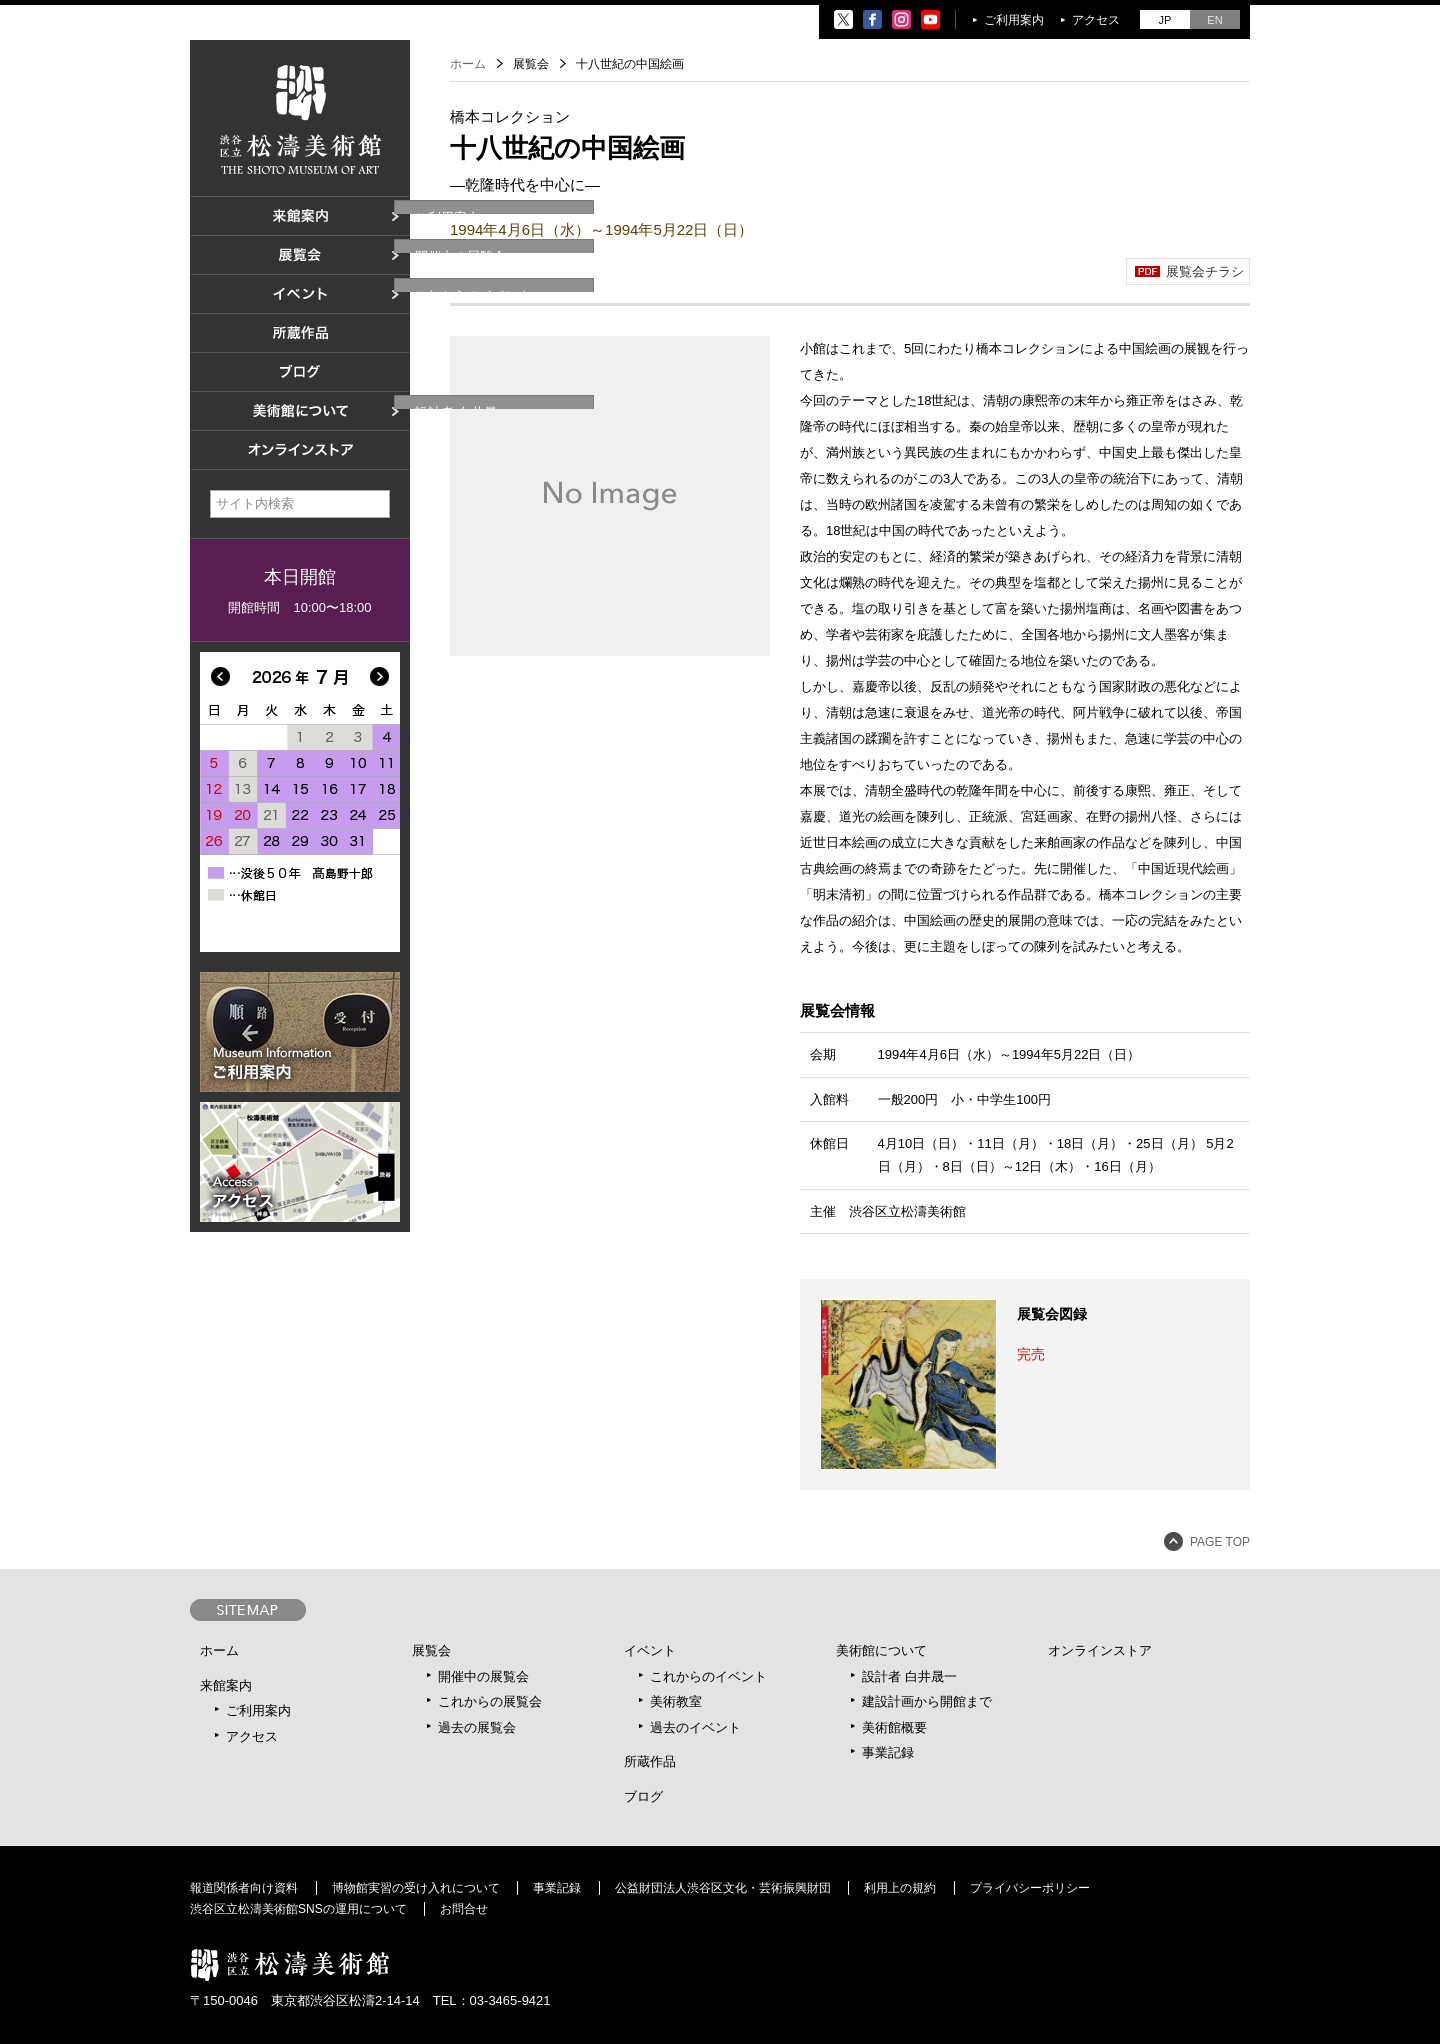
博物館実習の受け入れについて (416, 1888)
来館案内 (226, 1685)
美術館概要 (894, 1727)
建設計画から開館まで (927, 1701)
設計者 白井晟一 (909, 1676)
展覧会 (431, 1650)
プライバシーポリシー (1030, 1888)
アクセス (1096, 20)
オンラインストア (1100, 1650)
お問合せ (464, 1909)
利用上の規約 (900, 1888)
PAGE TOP (1220, 1542)
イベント (650, 1650)
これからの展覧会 (490, 1701)
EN (1214, 20)
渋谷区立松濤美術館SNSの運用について (298, 1909)
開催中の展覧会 (483, 1676)
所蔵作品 (650, 1761)
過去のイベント (695, 1727)
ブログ (643, 1796)
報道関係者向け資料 (244, 1888)
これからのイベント (708, 1676)
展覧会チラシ (1205, 271)
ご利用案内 (1014, 20)
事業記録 (888, 1752)
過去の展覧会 (477, 1727)
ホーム (468, 64)
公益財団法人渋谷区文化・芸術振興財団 (723, 1888)
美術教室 (676, 1701)
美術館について (881, 1650)
